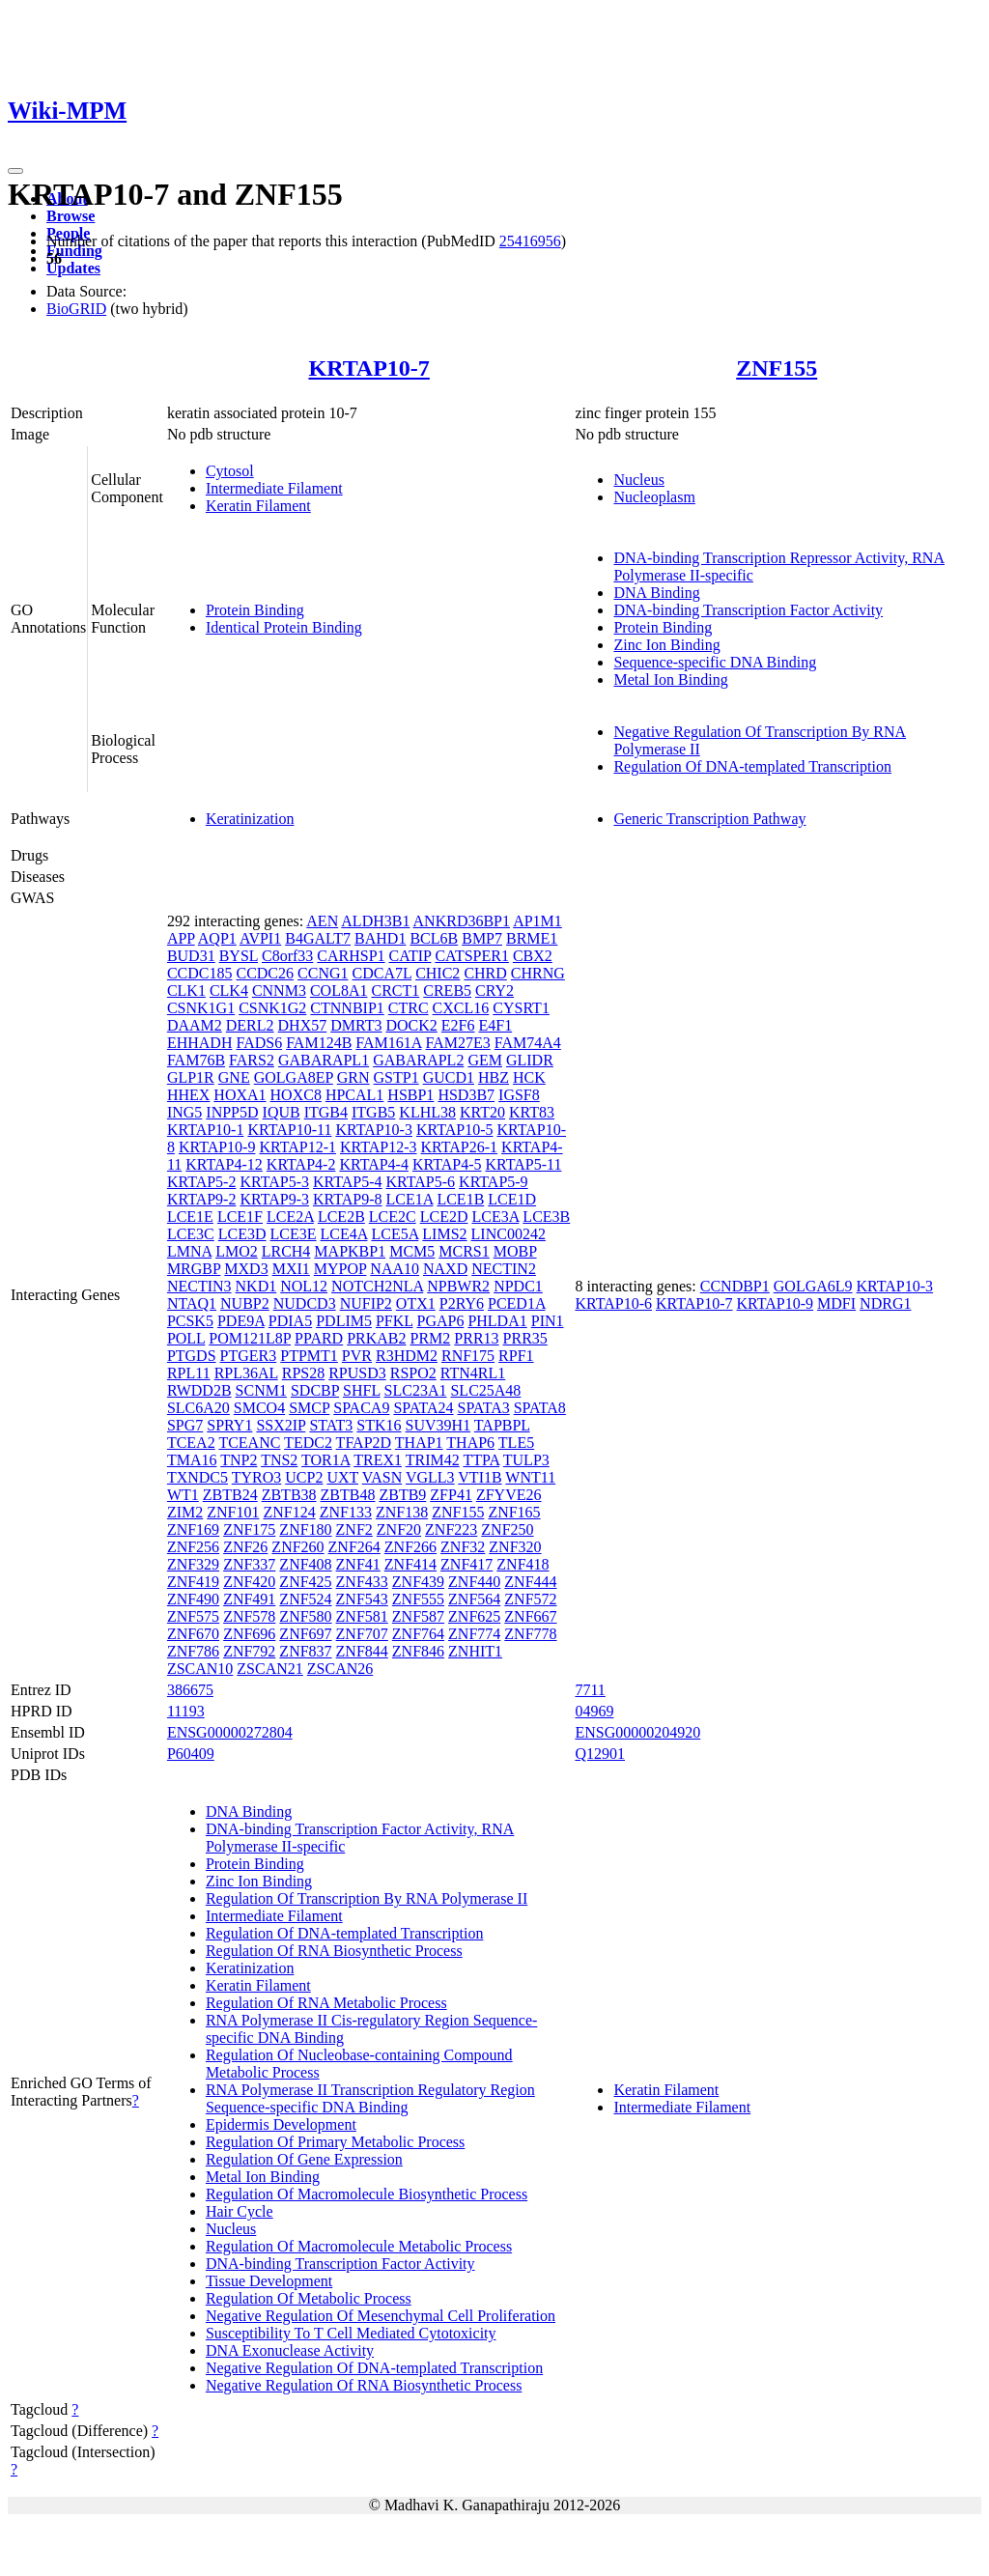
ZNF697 (305, 1634)
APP (181, 938)
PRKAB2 (376, 1338)
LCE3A (495, 1216)
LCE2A (290, 1216)
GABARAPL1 (323, 1060)
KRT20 (482, 1112)
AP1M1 (537, 921)
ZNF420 (249, 1581)
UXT (342, 1477)
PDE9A (241, 1321)
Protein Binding (255, 610)
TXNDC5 (197, 1477)
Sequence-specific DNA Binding (714, 662)
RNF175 (467, 1355)
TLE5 (516, 1442)
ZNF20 (399, 1529)
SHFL (362, 1390)
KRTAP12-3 (378, 1147)
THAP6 (470, 1442)
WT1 (183, 1494)
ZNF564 (474, 1599)
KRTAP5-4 (347, 1182)
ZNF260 (297, 1547)
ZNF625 (474, 1616)
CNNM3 (279, 990)
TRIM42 (433, 1460)
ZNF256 (193, 1547)
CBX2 (532, 956)
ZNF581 (362, 1616)
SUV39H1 (438, 1425)
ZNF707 (362, 1634)
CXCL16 (461, 1008)
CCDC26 (265, 973)
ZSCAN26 (340, 1668)
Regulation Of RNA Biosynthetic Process (334, 1950)
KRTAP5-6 (421, 1182)
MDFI (836, 1303)
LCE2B (341, 1216)
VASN (382, 1477)
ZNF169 (193, 1529)
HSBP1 (410, 1095)
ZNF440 (474, 1581)
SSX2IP (280, 1425)
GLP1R (190, 1077)
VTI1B (479, 1477)
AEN (322, 921)
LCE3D (242, 1234)
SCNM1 (261, 1390)
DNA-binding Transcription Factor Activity (748, 610)
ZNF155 (776, 368)
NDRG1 (885, 1303)
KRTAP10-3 (373, 1129)
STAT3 (331, 1425)
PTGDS (191, 1355)
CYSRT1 (521, 1008)
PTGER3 (248, 1355)
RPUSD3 (357, 1373)
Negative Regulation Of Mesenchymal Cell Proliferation (380, 2315)
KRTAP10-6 (613, 1303)
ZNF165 (514, 1512)
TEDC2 (308, 1442)
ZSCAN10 (200, 1668)
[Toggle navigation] (15, 171)
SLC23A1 (415, 1390)
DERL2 (250, 1025)
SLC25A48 (485, 1390)
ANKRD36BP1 (461, 921)
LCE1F (240, 1216)
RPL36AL (246, 1373)
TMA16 (192, 1460)
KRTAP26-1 (459, 1147)
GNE (234, 1077)
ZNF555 (418, 1599)
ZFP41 (451, 1494)
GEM (484, 1060)
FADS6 (259, 1042)
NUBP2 (244, 1303)
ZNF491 (249, 1599)
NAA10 (394, 1268)
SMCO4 (259, 1408)
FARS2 (251, 1060)
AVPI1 (260, 938)
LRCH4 (286, 1251)
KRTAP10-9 (217, 1147)
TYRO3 (257, 1477)
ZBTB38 (289, 1494)
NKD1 (256, 1286)
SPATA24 (423, 1408)
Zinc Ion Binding (666, 645)
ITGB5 (373, 1112)
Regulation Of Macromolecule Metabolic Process (359, 2246)
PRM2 (430, 1338)
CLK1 (186, 990)
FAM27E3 (458, 1042)
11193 (186, 1711)
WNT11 (530, 1477)
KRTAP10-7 (368, 368)
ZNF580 (305, 1616)
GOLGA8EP (293, 1077)
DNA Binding (656, 592)
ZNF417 (466, 1564)
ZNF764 (418, 1634)
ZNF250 (507, 1529)
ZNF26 (245, 1547)
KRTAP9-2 (202, 1199)
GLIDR (529, 1060)
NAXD (445, 1268)
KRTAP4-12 (224, 1164)
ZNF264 (354, 1547)
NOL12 (303, 1286)
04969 (594, 1711)
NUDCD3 (304, 1303)
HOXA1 (239, 1095)
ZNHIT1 (475, 1651)
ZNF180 (305, 1529)
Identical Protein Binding (284, 627)
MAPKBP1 (349, 1251)
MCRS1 (463, 1251)
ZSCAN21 (269, 1668)
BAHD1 (380, 938)
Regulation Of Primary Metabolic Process (335, 2142)
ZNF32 (462, 1547)
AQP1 (217, 938)
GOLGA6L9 (813, 1286)
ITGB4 (326, 1112)
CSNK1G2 (272, 1008)
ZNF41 (358, 1564)
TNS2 (279, 1460)
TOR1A (325, 1460)
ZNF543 (362, 1599)
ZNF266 (410, 1547)
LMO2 (236, 1251)
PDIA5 (290, 1321)
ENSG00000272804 (230, 1732)
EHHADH (200, 1042)
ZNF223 (451, 1529)
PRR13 (476, 1338)
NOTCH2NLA (377, 1286)
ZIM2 (185, 1512)
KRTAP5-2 (202, 1182)
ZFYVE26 (509, 1494)
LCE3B (546, 1216)
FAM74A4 (527, 1042)
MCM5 (412, 1251)
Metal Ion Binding (670, 679)
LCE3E (293, 1234)
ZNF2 (354, 1529)
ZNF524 (305, 1599)
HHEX (188, 1095)
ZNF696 (249, 1634)
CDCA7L (382, 973)
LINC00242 (508, 1234)
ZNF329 (193, 1564)
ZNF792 (249, 1651)
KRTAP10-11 (289, 1129)
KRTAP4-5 (447, 1164)
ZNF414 (410, 1564)
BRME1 (531, 938)
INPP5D (232, 1112)
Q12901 (600, 1753)
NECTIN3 (199, 1286)
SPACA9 (361, 1408)
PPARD (319, 1338)
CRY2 (494, 990)
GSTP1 (396, 1077)
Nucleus (638, 479)
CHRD (485, 973)
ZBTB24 (230, 1494)
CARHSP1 (350, 956)
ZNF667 (530, 1616)
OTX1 (416, 1303)
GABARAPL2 (418, 1060)
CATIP (410, 956)
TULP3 (526, 1460)
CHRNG (538, 973)
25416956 (530, 241)
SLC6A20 (198, 1408)
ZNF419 (193, 1581)
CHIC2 (437, 973)
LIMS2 (444, 1234)
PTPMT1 (309, 1355)
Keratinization (250, 818)
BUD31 (191, 956)
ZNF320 (515, 1547)
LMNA (189, 1251)
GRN (353, 1077)
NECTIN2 (503, 1268)
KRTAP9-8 (347, 1199)
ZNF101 (233, 1512)
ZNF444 (530, 1581)
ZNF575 (193, 1616)
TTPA (481, 1460)
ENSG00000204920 (637, 1732)
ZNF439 (418, 1581)
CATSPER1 (471, 956)
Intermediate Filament (274, 488)
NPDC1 (518, 1286)
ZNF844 (362, 1651)
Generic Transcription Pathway (709, 818)
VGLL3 (430, 1477)
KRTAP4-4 (374, 1164)
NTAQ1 (191, 1303)
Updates (73, 268)
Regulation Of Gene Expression (304, 2159)
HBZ (493, 1077)
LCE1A (410, 1199)
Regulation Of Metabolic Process (308, 2298)
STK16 (378, 1425)
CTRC (408, 1008)
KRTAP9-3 (274, 1199)
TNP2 (238, 1460)
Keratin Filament (258, 505)
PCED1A (517, 1303)
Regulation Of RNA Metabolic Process (326, 2003)
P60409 (190, 1753)
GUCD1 (448, 1077)
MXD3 (246, 1268)
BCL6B (434, 938)
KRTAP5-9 (493, 1182)
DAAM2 (194, 1025)
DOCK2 (412, 1025)
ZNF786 (193, 1651)
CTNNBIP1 (346, 1008)
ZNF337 (249, 1564)
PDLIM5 (344, 1321)
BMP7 (482, 938)
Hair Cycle (239, 2211)
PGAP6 (440, 1321)
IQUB (281, 1112)
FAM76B (196, 1060)
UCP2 (304, 1477)
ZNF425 (305, 1581)
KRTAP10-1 (205, 1129)
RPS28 (303, 1373)
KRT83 (531, 1112)
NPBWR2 (458, 1286)
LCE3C (190, 1234)
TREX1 (377, 1460)
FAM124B (319, 1042)
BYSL (238, 956)
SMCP (309, 1408)
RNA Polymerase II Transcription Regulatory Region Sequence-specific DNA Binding (370, 2098)
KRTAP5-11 (523, 1164)
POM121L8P (250, 1338)
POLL (186, 1338)
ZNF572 (530, 1599)
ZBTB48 (348, 1494)
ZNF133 (346, 1512)
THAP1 (419, 1442)
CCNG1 (322, 973)
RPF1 (515, 1355)
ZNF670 (193, 1634)
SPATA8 (540, 1408)
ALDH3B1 (375, 921)
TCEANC (249, 1442)
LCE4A (344, 1234)
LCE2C (392, 1216)
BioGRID (76, 308)
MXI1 (291, 1268)
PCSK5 (190, 1321)
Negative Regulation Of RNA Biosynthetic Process (364, 2385)
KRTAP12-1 (297, 1147)
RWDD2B (199, 1390)
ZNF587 (418, 1616)
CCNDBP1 (735, 1286)
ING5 (184, 1112)
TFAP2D (364, 1442)
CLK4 (229, 990)
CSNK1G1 (201, 1008)
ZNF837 (305, 1651)
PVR (357, 1355)
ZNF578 (249, 1616)
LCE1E (190, 1216)
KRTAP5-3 (274, 1182)
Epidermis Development (281, 2124)
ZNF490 (193, 1599)
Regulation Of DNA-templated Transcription (752, 766)
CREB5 (447, 990)
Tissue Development (269, 2281)
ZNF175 (249, 1529)
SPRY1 (229, 1425)
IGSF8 (519, 1095)
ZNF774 (474, 1634)
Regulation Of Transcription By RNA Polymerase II (366, 1898)
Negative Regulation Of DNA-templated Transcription (374, 2368)
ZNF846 (418, 1651)
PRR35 (525, 1338)
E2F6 (458, 1025)
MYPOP (340, 1268)
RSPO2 (413, 1373)
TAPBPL (502, 1425)
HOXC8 (296, 1095)
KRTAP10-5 (455, 1129)
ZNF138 (402, 1512)
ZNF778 (530, 1634)
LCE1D (512, 1199)
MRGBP (193, 1268)
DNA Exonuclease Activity (290, 2350)
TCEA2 (191, 1442)
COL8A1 (339, 990)
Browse (70, 216)
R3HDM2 (407, 1355)
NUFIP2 (366, 1303)
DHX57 (302, 1025)
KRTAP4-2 (301, 1164)
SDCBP (315, 1390)
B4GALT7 (318, 938)
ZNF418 (522, 1564)
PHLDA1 (496, 1321)
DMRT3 (355, 1025)
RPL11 (189, 1373)
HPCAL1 (354, 1095)
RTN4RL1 (472, 1373)
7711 (590, 1690)
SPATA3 (484, 1408)
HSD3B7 (466, 1095)
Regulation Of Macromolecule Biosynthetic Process (366, 2194)
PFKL (394, 1321)
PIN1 (547, 1321)
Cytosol (230, 471)
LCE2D (444, 1216)
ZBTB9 (402, 1494)
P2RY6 (461, 1303)
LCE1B (460, 1199)
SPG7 (185, 1425)
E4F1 (496, 1025)
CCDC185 (200, 973)
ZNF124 (289, 1512)
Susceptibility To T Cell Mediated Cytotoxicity (351, 2333)
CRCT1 (395, 990)
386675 (190, 1690)
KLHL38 (427, 1112)
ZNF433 (362, 1581)
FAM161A (388, 1042)
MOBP (515, 1251)
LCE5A (394, 1234)
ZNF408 (305, 1564)
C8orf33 (287, 956)
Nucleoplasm (653, 497)
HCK (529, 1077)
